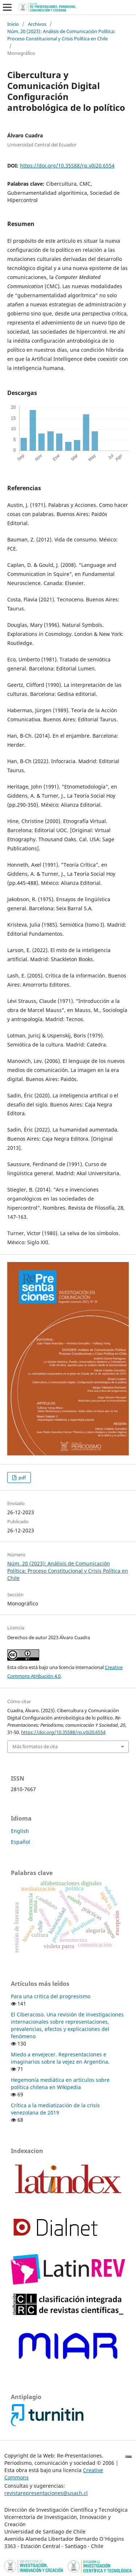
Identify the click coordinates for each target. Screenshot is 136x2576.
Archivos (37, 24)
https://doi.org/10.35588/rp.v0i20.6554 (67, 165)
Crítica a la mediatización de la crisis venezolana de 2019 (55, 2109)
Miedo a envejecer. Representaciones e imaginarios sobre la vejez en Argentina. (60, 2058)
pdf (21, 1477)
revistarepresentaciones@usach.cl (46, 2493)
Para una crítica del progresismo (50, 1996)
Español (20, 1841)
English (20, 1830)
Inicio (13, 24)
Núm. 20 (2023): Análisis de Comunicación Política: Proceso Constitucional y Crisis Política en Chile (61, 35)
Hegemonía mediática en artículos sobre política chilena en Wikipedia (60, 2083)
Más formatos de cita (35, 1746)
